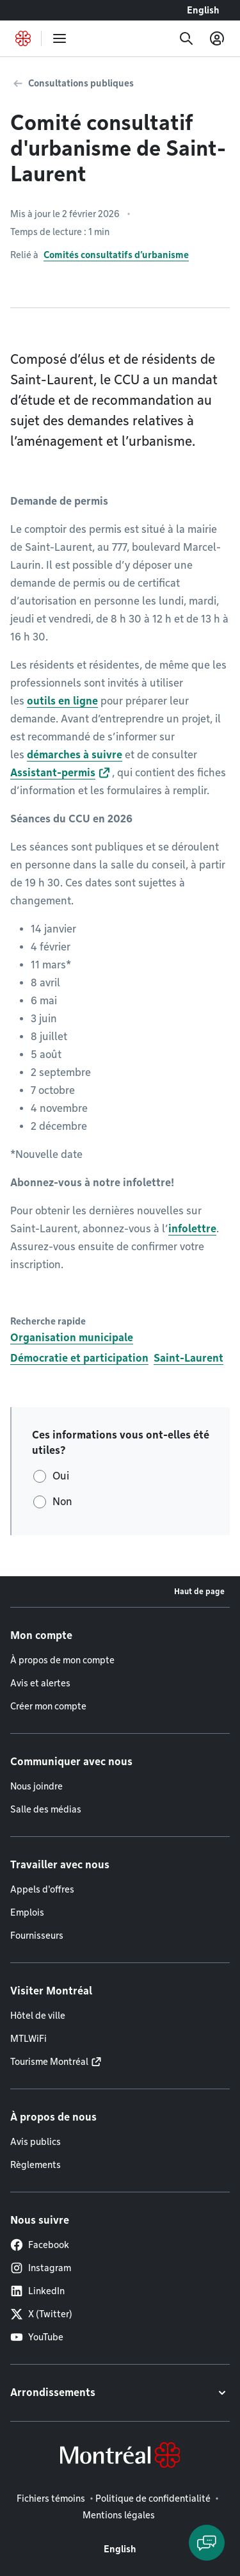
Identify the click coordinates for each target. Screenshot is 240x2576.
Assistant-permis (52, 773)
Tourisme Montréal (49, 2062)
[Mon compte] (217, 38)
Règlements (35, 2165)
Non (62, 1502)
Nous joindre (36, 1786)
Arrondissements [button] (52, 2392)
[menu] (59, 38)
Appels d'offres (42, 1889)
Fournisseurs (36, 1935)
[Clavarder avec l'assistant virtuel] (207, 2543)
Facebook (39, 2244)
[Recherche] (186, 38)
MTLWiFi (28, 2039)
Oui (60, 1476)
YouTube (36, 2337)
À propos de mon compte (62, 1660)
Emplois (27, 1912)
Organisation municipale (71, 1338)
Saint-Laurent (188, 1358)
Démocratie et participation (79, 1358)
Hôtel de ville (37, 2015)
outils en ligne (62, 701)
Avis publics (35, 2142)
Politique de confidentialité (153, 2498)
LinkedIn (37, 2291)
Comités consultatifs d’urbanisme (116, 255)
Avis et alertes (40, 1683)
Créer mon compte (48, 1706)
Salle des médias (45, 1809)
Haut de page (199, 1591)
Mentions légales (119, 2515)
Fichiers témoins (51, 2498)
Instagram (40, 2268)
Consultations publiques (81, 83)
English (203, 10)
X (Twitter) (41, 2314)
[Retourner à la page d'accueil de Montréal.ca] (23, 38)
